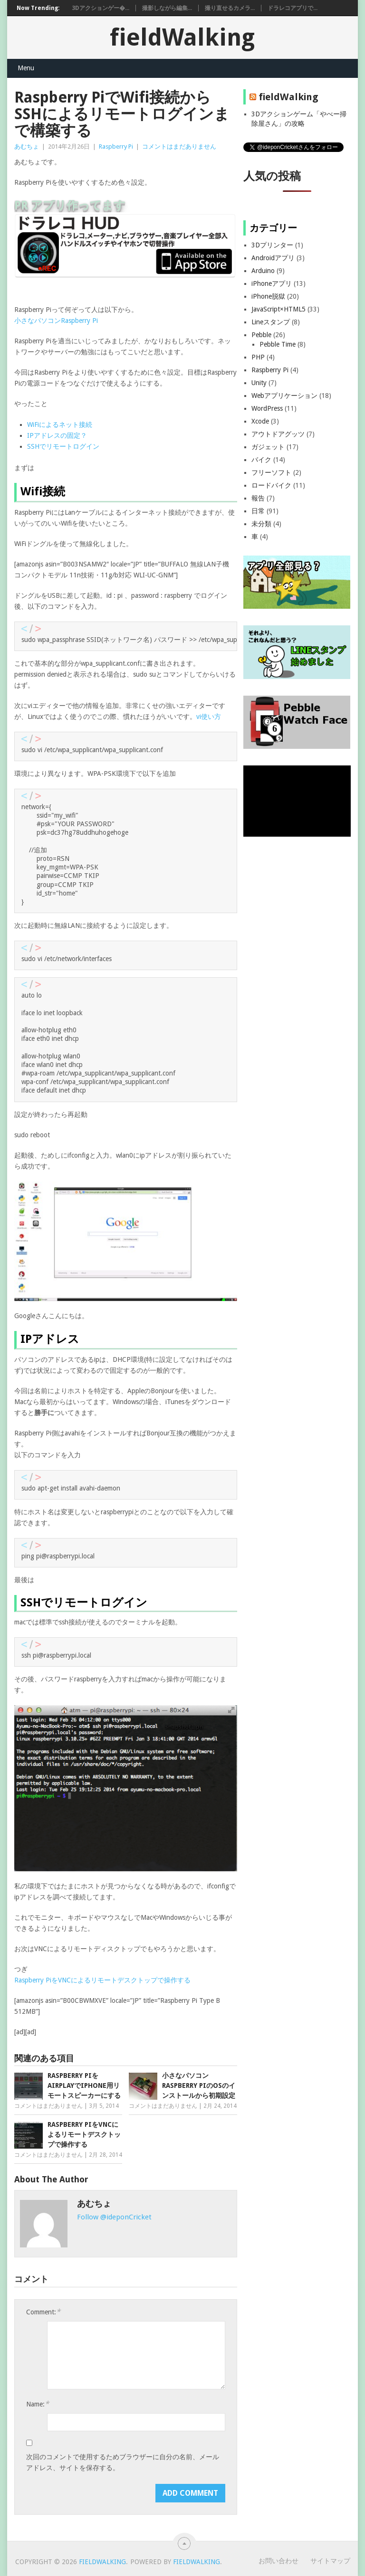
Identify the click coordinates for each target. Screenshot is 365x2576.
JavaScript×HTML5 (278, 309)
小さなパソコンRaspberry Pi (56, 320)
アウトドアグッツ (278, 434)
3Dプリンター (272, 245)
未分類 (261, 524)
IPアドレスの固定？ (57, 435)
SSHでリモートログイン (63, 446)
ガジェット (268, 447)
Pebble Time (277, 344)
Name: (37, 2403)
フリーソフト (271, 472)
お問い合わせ (278, 2561)
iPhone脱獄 (268, 296)
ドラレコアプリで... (292, 8)
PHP (258, 357)
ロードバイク (271, 485)
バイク (261, 459)
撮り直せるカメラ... (230, 8)
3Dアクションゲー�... (100, 8)
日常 (258, 511)
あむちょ (26, 146)
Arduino (263, 270)
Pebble (261, 335)
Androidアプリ (273, 258)
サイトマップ (330, 2561)
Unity (259, 383)
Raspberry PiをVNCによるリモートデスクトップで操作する (102, 1980)
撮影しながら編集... (167, 8)
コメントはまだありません (179, 146)
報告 (258, 498)
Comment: (43, 2311)
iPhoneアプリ (271, 283)
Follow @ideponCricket (114, 2217)
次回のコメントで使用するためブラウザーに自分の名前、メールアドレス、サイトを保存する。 (122, 2462)
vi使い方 (208, 716)
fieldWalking (182, 37)
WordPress (267, 408)
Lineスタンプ (270, 322)
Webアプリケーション (284, 395)
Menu (26, 68)
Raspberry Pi (116, 146)
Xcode (260, 421)
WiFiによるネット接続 (59, 424)
